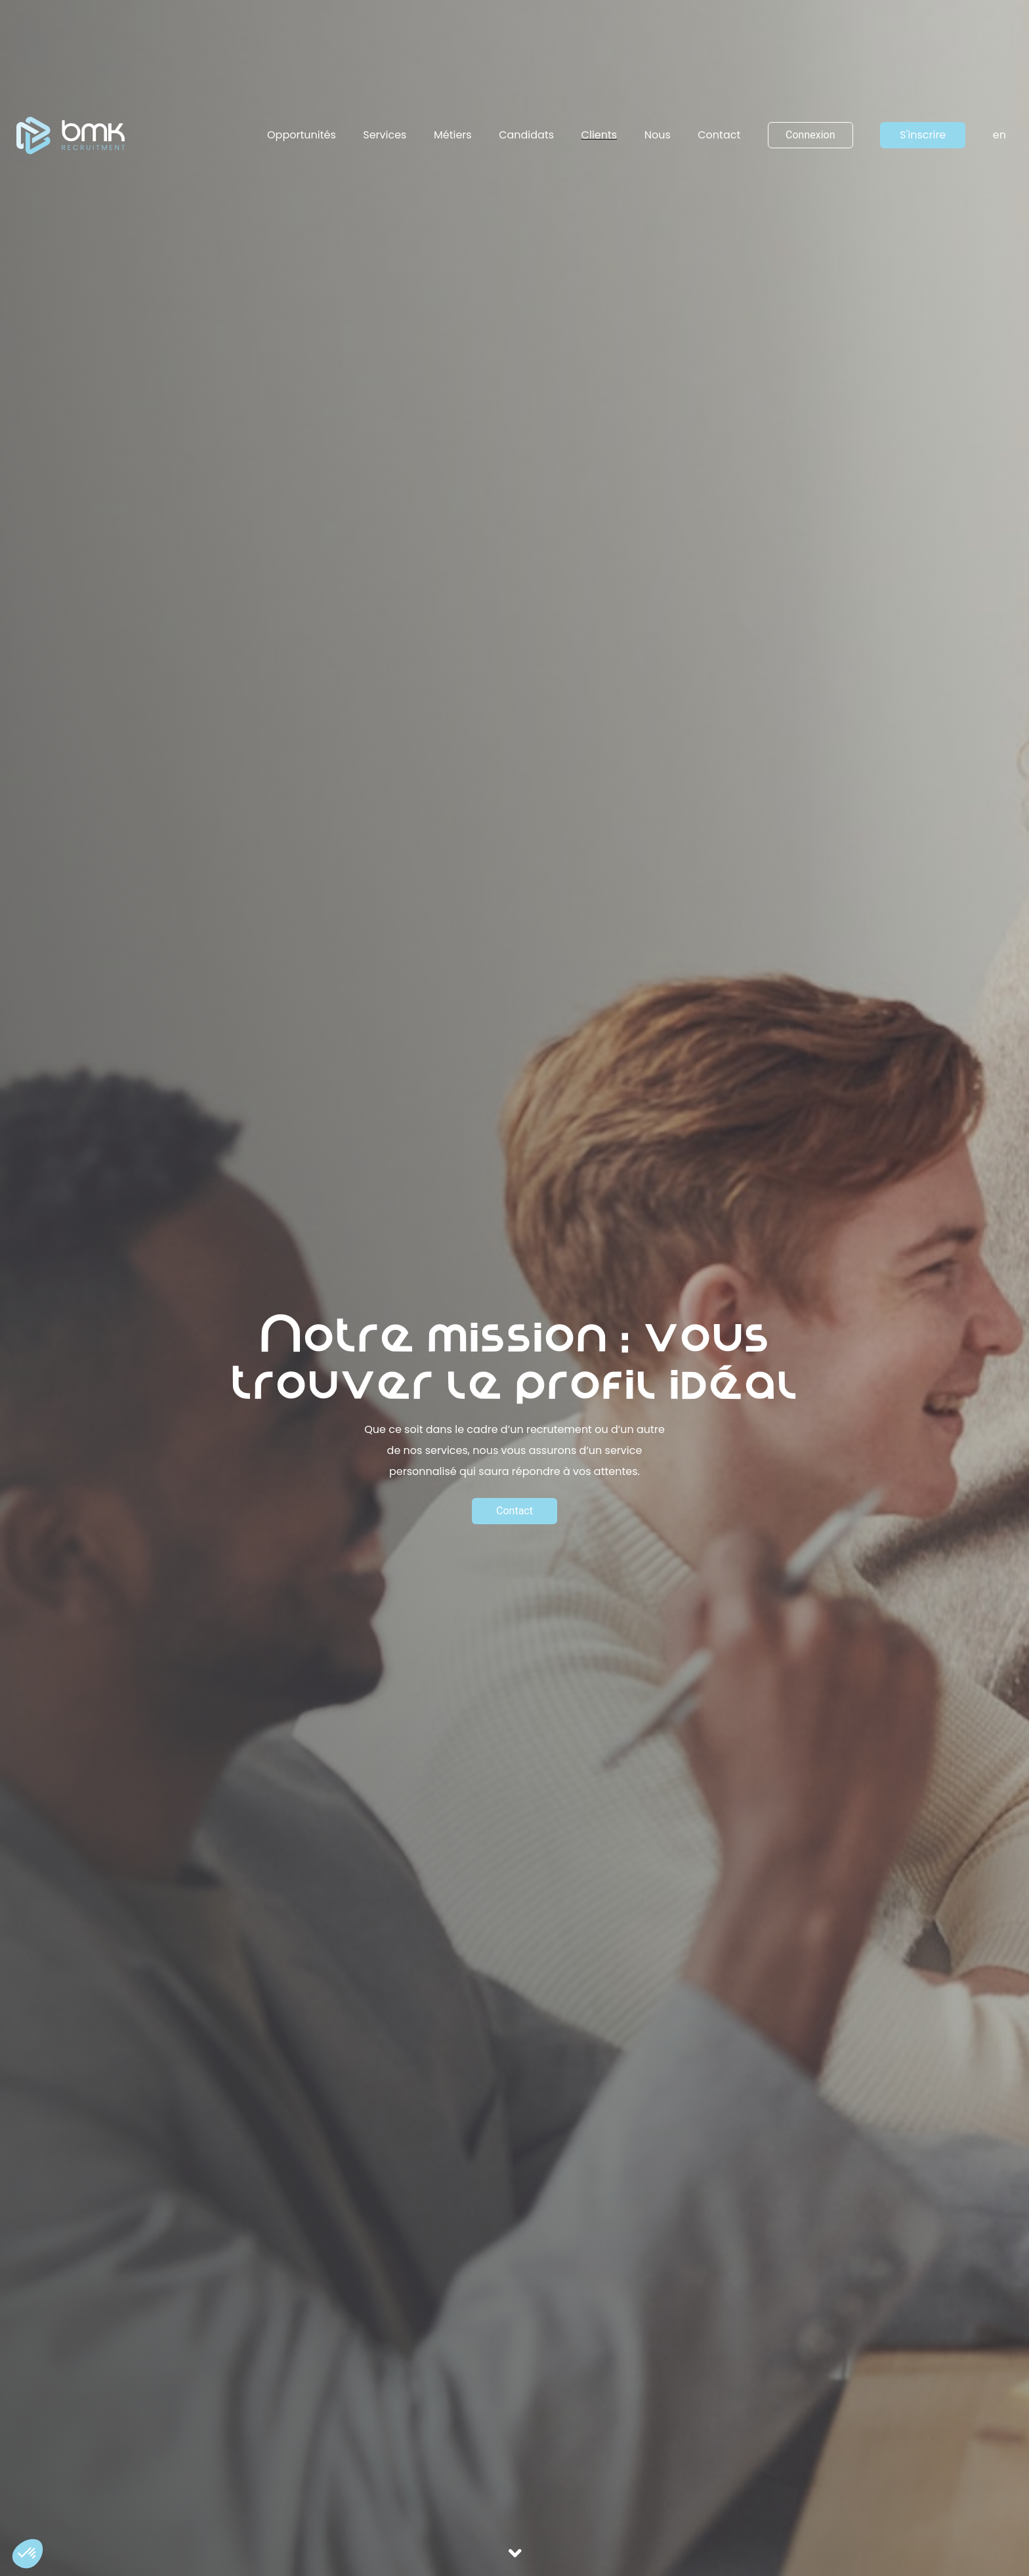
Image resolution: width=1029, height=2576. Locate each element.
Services (384, 134)
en (999, 134)
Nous (657, 134)
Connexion (810, 135)
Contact (719, 134)
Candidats (526, 134)
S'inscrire (923, 134)
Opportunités (301, 134)
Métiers (453, 134)
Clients (599, 134)
